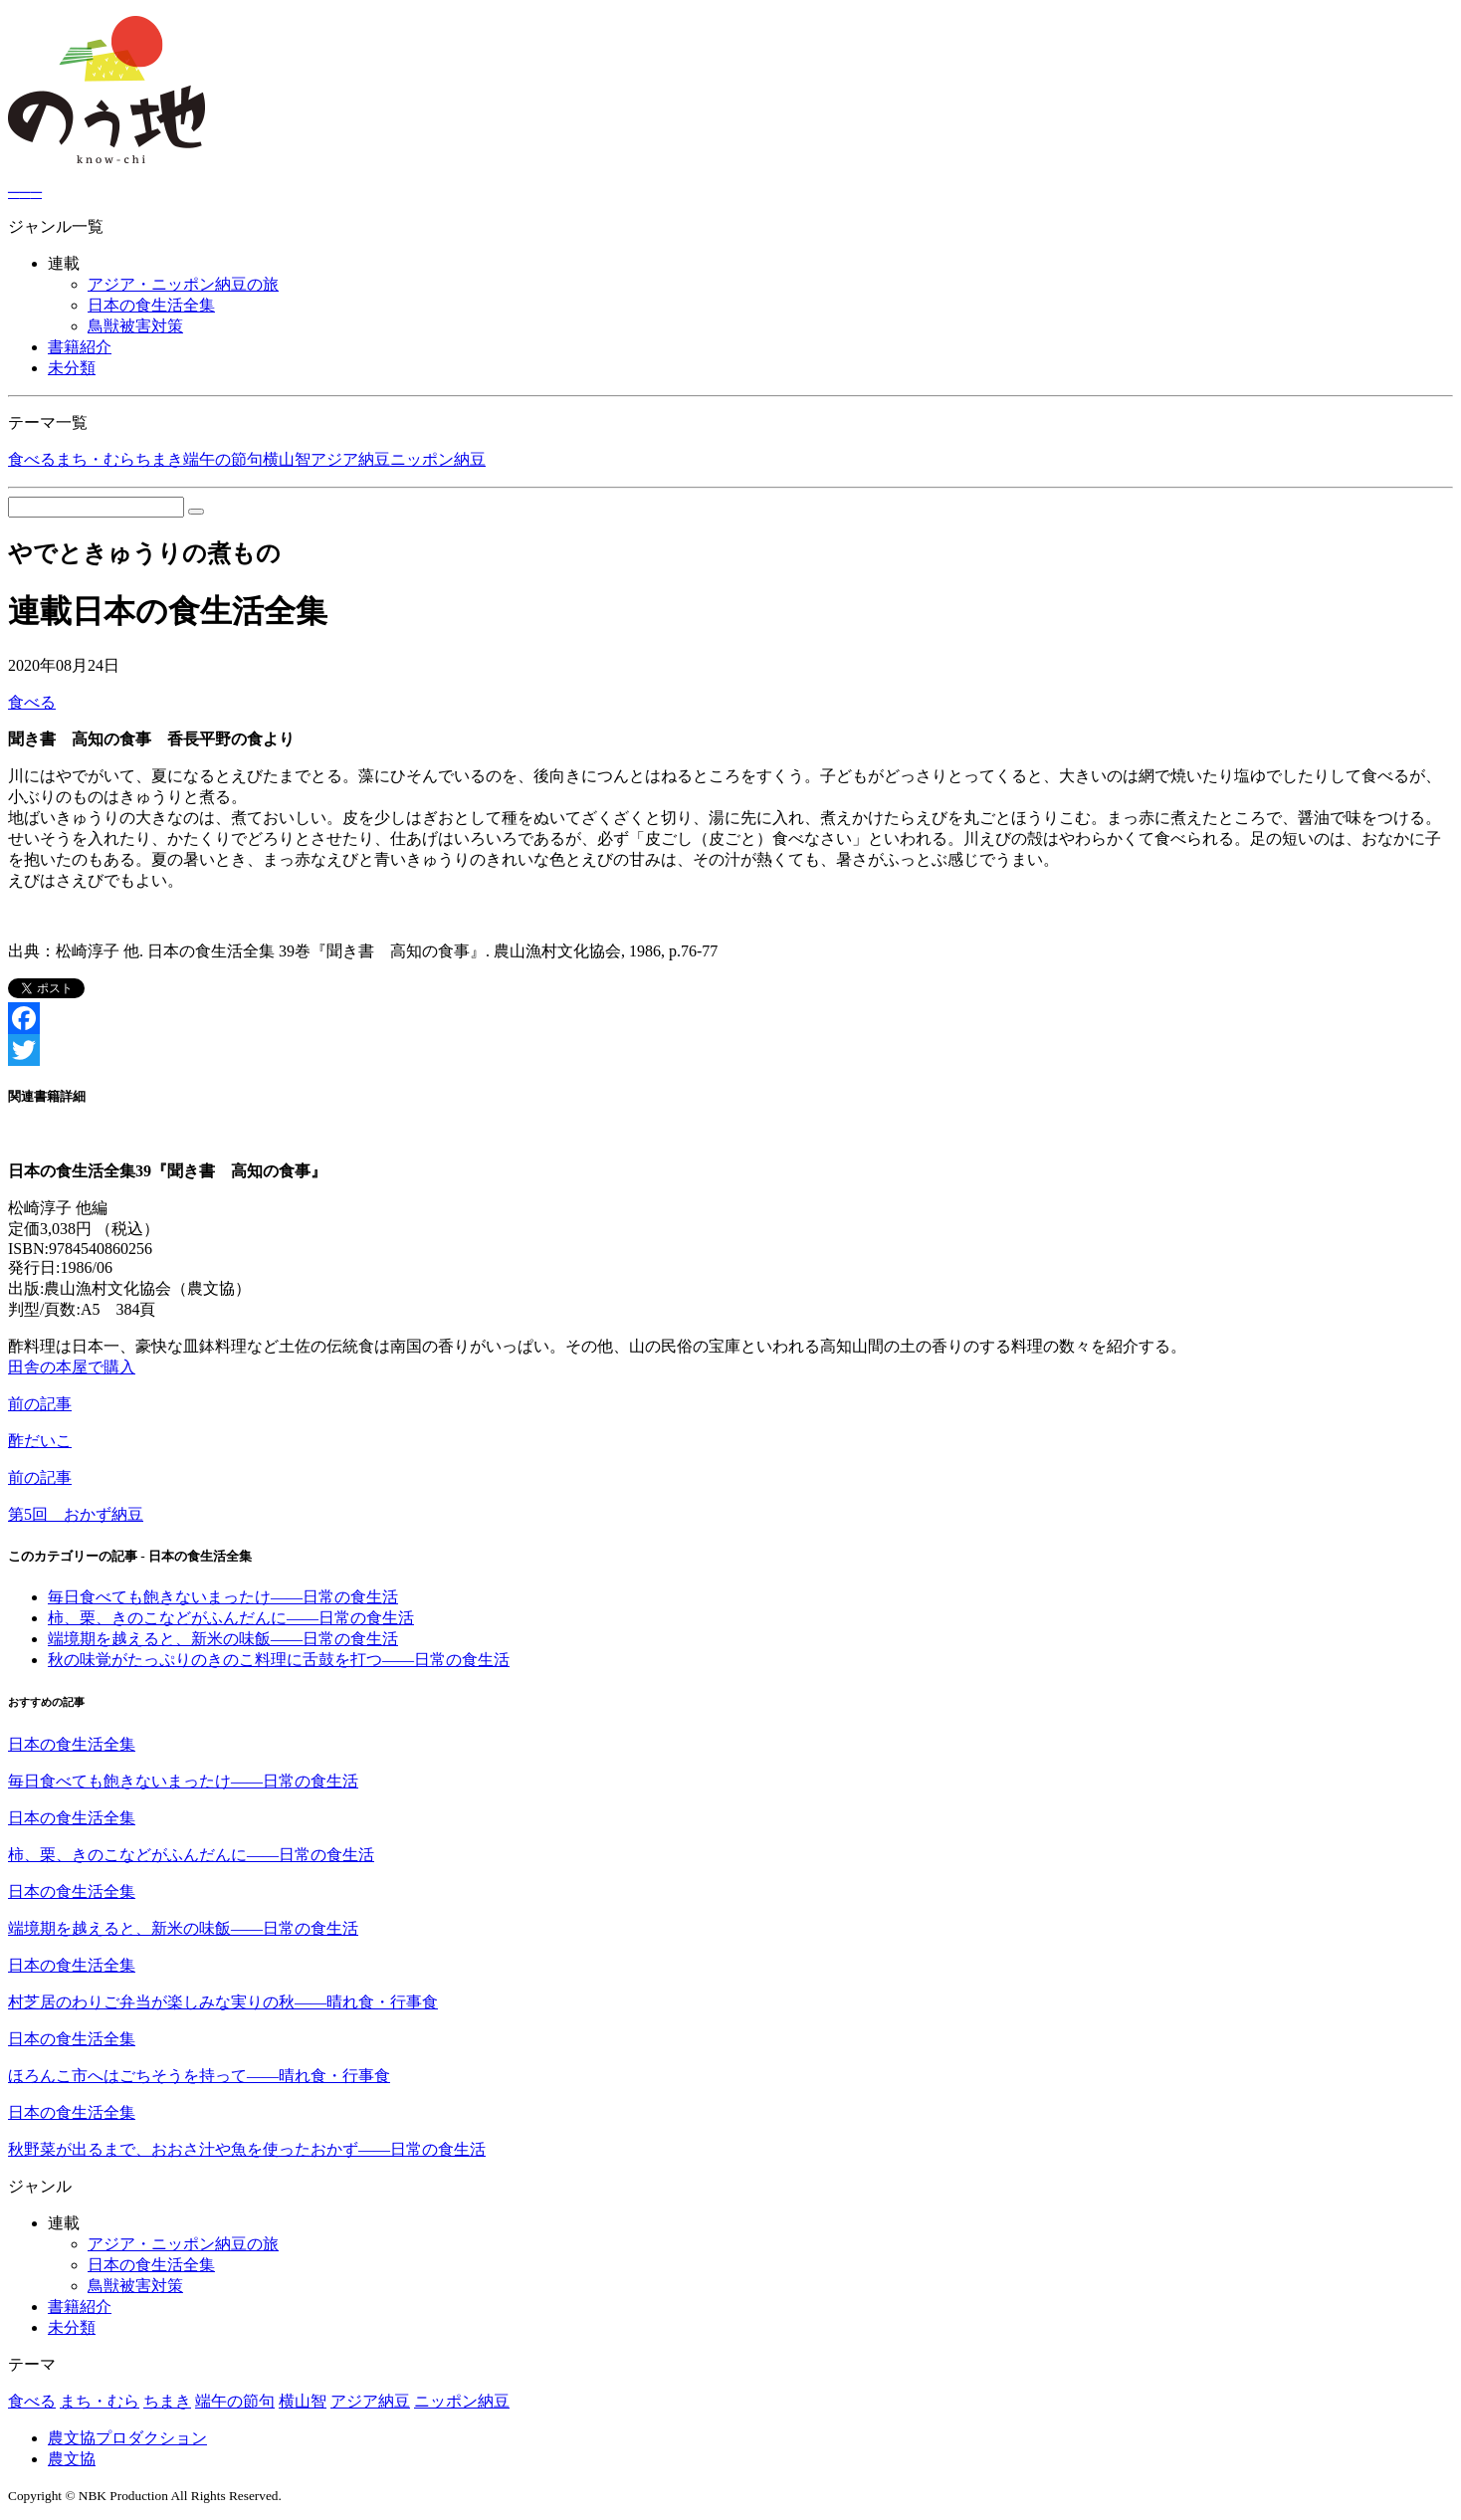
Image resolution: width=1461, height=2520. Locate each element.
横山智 (287, 459)
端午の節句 (223, 459)
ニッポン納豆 (438, 459)
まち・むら (95, 459)
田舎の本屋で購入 (71, 1367)
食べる (32, 459)
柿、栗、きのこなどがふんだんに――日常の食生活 (231, 1617)
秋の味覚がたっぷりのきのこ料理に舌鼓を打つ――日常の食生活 (279, 1659)
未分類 (72, 367)
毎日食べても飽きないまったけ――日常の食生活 (223, 1596)
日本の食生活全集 (151, 305)
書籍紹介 (79, 346)
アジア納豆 (350, 459)
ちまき (159, 459)
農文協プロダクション (127, 2437)
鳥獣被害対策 (135, 325)
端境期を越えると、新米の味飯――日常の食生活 (223, 1638)
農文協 (72, 2458)
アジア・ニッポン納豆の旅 (183, 284)
